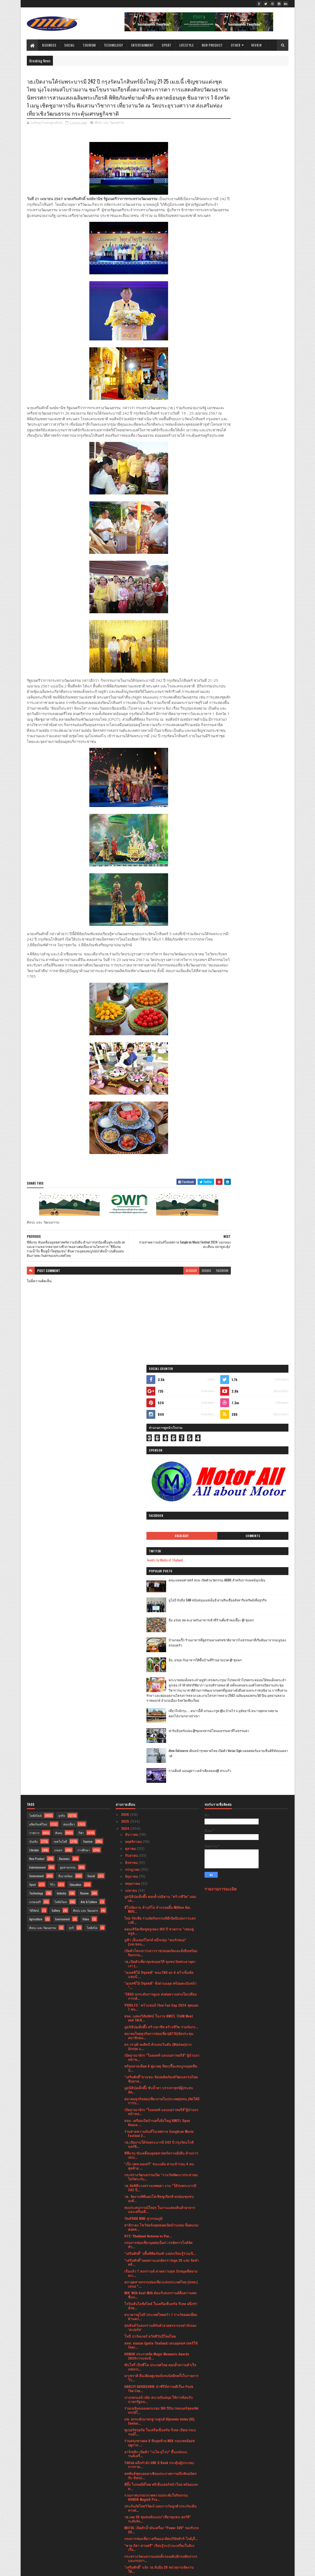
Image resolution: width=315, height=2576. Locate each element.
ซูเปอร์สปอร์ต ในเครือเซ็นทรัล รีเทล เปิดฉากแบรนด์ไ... (160, 2039)
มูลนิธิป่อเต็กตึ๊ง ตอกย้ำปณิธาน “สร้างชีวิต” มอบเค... (160, 1505)
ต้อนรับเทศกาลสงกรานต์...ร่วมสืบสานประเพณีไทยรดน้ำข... (159, 2198)
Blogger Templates (90, 2569)
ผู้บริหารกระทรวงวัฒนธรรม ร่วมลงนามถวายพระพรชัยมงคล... (158, 2400)
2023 (125, 2512)
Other (235, 45)
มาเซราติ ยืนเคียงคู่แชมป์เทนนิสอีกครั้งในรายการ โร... (161, 1985)
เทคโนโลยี (60, 1449)
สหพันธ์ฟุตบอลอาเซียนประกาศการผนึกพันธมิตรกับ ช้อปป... (160, 2082)
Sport (167, 45)
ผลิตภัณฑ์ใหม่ (38, 1431)
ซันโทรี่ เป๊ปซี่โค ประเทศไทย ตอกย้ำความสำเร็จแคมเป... (160, 1974)
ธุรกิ (71, 1535)
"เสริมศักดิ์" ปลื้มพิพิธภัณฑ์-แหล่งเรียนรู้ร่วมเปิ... (160, 1860)
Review (257, 45)
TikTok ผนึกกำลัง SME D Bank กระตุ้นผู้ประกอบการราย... (159, 2072)
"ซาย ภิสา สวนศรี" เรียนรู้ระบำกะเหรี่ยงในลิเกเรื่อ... (159, 2154)
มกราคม (132, 2503)
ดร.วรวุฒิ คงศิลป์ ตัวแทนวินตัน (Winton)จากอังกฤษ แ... (157, 1654)
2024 (125, 1435)
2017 (125, 2547)
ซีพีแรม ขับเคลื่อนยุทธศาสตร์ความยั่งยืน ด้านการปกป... (161, 1762)
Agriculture (35, 1526)
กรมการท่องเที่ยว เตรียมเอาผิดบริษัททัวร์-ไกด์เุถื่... (161, 2146)
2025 (125, 1428)
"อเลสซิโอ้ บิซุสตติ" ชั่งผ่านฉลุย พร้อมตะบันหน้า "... (160, 1592)
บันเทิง (33, 1449)
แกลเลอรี (35, 1509)
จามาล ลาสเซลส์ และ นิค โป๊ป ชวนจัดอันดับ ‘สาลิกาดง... (157, 2307)
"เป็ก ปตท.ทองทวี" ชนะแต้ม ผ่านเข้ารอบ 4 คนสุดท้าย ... (159, 1773)
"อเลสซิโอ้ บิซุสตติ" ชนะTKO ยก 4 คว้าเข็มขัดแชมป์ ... (158, 1582)
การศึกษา (84, 1457)
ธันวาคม (132, 1441)
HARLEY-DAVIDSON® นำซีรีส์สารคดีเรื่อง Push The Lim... (158, 1996)
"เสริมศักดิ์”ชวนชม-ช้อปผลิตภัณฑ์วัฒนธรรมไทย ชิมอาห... (161, 1686)
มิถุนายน (132, 1483)
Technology (113, 45)
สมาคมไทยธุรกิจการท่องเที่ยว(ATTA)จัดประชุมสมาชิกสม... (158, 1643)
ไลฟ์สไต (92, 1535)
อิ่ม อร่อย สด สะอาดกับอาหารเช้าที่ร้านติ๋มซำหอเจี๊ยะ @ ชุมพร (258, 312)
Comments (268, 226)
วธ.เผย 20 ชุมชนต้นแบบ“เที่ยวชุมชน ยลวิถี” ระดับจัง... (157, 2126)
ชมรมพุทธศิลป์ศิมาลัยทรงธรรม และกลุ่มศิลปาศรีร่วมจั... (161, 2411)
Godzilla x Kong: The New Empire (149, 2431)
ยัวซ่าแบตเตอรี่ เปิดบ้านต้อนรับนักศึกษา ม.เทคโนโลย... (161, 2446)
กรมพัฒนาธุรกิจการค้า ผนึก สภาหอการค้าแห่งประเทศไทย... (159, 2296)
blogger (161, 1309)
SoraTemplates (50, 2569)
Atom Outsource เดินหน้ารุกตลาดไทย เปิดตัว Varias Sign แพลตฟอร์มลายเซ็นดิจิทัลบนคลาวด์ (259, 467)
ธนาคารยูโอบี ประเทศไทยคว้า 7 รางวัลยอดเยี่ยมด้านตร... (160, 1924)
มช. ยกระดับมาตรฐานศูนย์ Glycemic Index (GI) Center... (159, 2028)
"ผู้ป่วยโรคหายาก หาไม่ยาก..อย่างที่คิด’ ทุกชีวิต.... (161, 2437)
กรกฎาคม (133, 1476)
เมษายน (131, 1497)
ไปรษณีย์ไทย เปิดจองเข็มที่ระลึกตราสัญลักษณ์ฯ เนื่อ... (159, 2231)
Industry (61, 1500)
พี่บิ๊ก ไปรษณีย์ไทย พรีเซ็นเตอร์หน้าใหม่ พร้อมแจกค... (161, 2093)
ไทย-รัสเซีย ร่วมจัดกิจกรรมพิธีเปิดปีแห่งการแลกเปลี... (160, 1527)
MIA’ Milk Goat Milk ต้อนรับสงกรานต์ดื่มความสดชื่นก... (160, 1902)
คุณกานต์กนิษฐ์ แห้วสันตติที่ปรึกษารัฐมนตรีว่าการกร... (161, 2422)
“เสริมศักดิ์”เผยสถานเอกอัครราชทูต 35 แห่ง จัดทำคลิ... (161, 1869)
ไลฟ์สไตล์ (35, 1423)
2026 (125, 1421)
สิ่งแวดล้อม (65, 1483)
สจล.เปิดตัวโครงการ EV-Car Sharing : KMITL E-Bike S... (160, 2318)
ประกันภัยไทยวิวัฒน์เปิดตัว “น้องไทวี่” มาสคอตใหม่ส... (159, 2263)
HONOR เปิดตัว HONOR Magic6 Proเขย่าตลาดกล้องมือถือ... (158, 2252)
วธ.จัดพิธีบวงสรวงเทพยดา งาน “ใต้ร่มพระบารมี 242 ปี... (160, 1795)
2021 (125, 2526)
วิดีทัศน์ (34, 1518)
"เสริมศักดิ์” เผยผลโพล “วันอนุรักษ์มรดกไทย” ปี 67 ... (161, 2457)
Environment (62, 1526)
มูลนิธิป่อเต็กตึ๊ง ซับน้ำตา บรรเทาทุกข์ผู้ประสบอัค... (158, 1697)
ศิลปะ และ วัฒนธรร (85, 1518)
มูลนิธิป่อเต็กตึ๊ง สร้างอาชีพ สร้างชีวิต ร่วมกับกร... (161, 1634)
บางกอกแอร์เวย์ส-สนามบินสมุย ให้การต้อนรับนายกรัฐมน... (158, 2007)
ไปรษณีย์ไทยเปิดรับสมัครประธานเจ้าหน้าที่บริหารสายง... (161, 2220)
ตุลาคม (131, 1455)
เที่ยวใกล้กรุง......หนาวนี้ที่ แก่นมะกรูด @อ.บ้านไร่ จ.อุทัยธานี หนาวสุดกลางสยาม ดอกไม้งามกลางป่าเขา (257, 427)
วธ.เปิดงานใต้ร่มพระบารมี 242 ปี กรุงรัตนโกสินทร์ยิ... (159, 1751)
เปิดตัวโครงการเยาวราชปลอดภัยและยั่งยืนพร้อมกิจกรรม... (160, 1560)
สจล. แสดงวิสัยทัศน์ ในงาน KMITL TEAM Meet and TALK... (158, 1625)
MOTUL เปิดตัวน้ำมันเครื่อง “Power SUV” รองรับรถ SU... (161, 2137)
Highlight (229, 226)
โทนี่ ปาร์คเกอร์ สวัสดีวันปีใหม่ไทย (150, 1943)
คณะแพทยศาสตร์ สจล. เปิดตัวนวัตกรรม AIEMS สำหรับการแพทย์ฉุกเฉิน (259, 272)
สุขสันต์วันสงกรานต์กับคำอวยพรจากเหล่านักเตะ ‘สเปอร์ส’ (160, 1935)
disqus (176, 1309)
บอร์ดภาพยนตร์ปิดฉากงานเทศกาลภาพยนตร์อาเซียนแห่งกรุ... (157, 2468)
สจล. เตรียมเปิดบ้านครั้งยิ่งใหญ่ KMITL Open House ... (157, 1730)
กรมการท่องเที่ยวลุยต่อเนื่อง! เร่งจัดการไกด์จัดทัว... (158, 1852)
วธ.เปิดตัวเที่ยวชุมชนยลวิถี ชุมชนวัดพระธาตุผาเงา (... (160, 1571)
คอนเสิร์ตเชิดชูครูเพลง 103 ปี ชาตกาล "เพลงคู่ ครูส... (159, 1538)
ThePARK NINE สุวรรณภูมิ (143, 1825)
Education (75, 1492)
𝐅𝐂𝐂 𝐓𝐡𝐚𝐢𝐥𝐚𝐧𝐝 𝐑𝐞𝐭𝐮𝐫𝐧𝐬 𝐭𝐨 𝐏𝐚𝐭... (148, 1843)
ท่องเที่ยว (69, 1431)
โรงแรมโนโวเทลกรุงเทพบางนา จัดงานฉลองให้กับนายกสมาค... (160, 2285)
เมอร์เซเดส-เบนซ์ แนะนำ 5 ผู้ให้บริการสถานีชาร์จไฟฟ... (157, 2209)
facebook (192, 1309)
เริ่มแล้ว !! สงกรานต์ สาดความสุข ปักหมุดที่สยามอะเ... (160, 1880)
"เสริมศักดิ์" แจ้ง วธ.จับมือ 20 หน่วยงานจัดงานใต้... (159, 2176)
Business (49, 45)
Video (85, 1526)
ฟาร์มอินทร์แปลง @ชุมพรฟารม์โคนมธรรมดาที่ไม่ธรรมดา (258, 445)
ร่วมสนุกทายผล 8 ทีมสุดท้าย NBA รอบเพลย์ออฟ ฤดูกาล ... (159, 2050)
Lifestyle (186, 45)
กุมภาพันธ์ (133, 2496)
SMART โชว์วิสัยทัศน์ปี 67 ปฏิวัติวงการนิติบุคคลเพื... (159, 2479)
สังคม (58, 1440)
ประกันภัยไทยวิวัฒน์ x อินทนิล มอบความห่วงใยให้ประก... (161, 2274)
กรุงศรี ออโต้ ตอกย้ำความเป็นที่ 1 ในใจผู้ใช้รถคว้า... (158, 2241)
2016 (125, 2554)
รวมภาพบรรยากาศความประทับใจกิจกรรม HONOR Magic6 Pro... (156, 2104)
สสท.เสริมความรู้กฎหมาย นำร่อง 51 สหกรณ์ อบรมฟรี (157, 2350)
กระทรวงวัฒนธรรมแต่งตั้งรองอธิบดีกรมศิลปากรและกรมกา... (160, 2165)
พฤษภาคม (133, 1490)
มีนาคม (131, 2489)
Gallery (56, 1518)
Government (36, 1483)
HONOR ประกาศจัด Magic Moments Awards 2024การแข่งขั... (156, 1963)
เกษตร (58, 1457)
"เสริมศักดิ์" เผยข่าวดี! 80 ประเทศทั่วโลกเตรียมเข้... (159, 2372)
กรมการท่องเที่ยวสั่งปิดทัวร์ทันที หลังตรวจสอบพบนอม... (160, 2339)
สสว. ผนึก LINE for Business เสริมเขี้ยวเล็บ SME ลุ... (160, 2361)
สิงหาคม (132, 1469)
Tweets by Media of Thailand (228, 249)
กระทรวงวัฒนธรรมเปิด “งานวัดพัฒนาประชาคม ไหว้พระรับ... (161, 1784)
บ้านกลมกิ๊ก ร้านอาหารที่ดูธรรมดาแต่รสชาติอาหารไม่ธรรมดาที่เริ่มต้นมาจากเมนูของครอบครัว (259, 335)
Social (69, 45)
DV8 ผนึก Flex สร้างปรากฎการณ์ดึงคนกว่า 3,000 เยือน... (160, 2383)
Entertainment (142, 45)
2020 (125, 2533)
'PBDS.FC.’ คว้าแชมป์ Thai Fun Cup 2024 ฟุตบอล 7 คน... (161, 1614)
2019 (125, 2540)
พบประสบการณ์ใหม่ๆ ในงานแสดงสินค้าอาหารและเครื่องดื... (159, 1817)
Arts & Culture (89, 1509)
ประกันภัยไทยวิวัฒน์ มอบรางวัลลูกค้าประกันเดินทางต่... (160, 2115)
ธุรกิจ (61, 1423)
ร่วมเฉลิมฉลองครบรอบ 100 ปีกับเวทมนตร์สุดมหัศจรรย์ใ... (161, 2017)
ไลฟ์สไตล (60, 1509)
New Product (212, 45)
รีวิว (52, 1492)
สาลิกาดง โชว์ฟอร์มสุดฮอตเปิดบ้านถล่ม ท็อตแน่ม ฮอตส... (161, 1834)
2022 (125, 2519)
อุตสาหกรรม (68, 1474)
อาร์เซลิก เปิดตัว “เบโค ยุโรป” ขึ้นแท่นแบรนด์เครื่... (155, 2061)
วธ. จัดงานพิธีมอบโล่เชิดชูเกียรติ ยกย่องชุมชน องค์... (159, 1806)
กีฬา (81, 1440)
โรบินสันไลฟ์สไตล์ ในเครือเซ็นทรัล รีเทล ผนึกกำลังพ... (160, 1913)
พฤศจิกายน (134, 1448)
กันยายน (132, 1462)
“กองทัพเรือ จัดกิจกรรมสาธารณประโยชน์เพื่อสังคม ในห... (158, 2187)
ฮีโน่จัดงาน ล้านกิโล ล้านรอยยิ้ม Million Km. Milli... (157, 1516)
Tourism (89, 45)
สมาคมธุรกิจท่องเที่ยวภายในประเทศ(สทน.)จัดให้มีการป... (161, 1708)
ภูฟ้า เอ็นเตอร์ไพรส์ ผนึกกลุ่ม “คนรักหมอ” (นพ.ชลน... (155, 1549)
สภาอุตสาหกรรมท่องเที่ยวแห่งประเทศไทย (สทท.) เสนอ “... (161, 1891)
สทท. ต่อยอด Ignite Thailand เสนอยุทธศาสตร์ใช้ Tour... (161, 1952)
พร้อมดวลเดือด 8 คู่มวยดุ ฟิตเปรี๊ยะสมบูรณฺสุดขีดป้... (160, 1675)
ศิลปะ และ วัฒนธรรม (109, 133)
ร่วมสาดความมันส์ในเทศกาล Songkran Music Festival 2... (159, 1740)
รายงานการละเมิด (221, 1496)
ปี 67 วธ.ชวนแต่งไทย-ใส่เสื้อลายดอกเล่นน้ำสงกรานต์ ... (157, 2328)
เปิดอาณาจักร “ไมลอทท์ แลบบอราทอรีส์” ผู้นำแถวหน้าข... (161, 1664)
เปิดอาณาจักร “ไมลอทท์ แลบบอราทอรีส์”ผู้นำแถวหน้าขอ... (161, 1719)
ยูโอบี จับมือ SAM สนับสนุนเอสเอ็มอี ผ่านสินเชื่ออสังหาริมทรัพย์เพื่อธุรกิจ (259, 292)
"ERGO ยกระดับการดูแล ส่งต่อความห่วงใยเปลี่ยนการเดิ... (160, 1603)
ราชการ (34, 1440)
